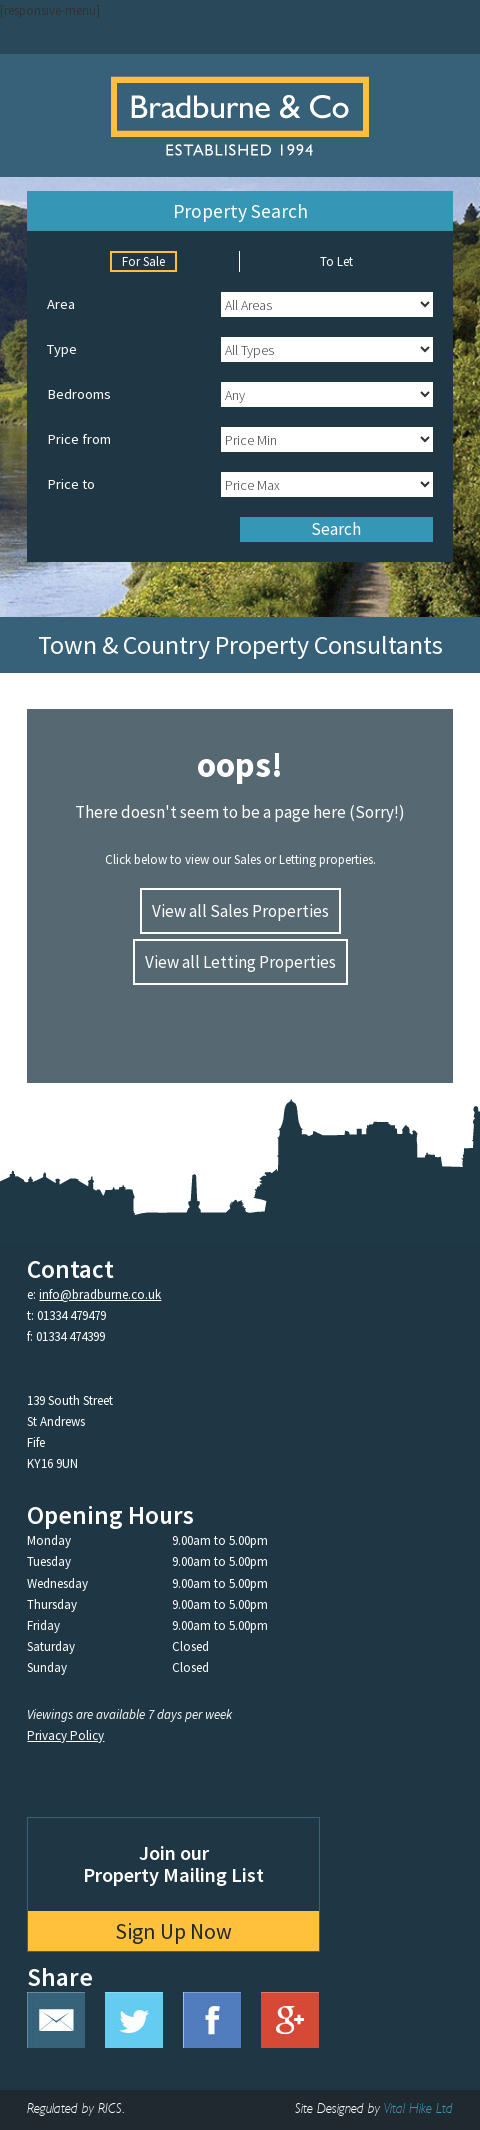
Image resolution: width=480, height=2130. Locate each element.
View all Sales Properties (240, 911)
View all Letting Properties (240, 962)
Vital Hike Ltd (418, 2109)
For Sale (143, 261)
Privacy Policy (65, 1735)
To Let (336, 261)
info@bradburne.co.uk (100, 1294)
